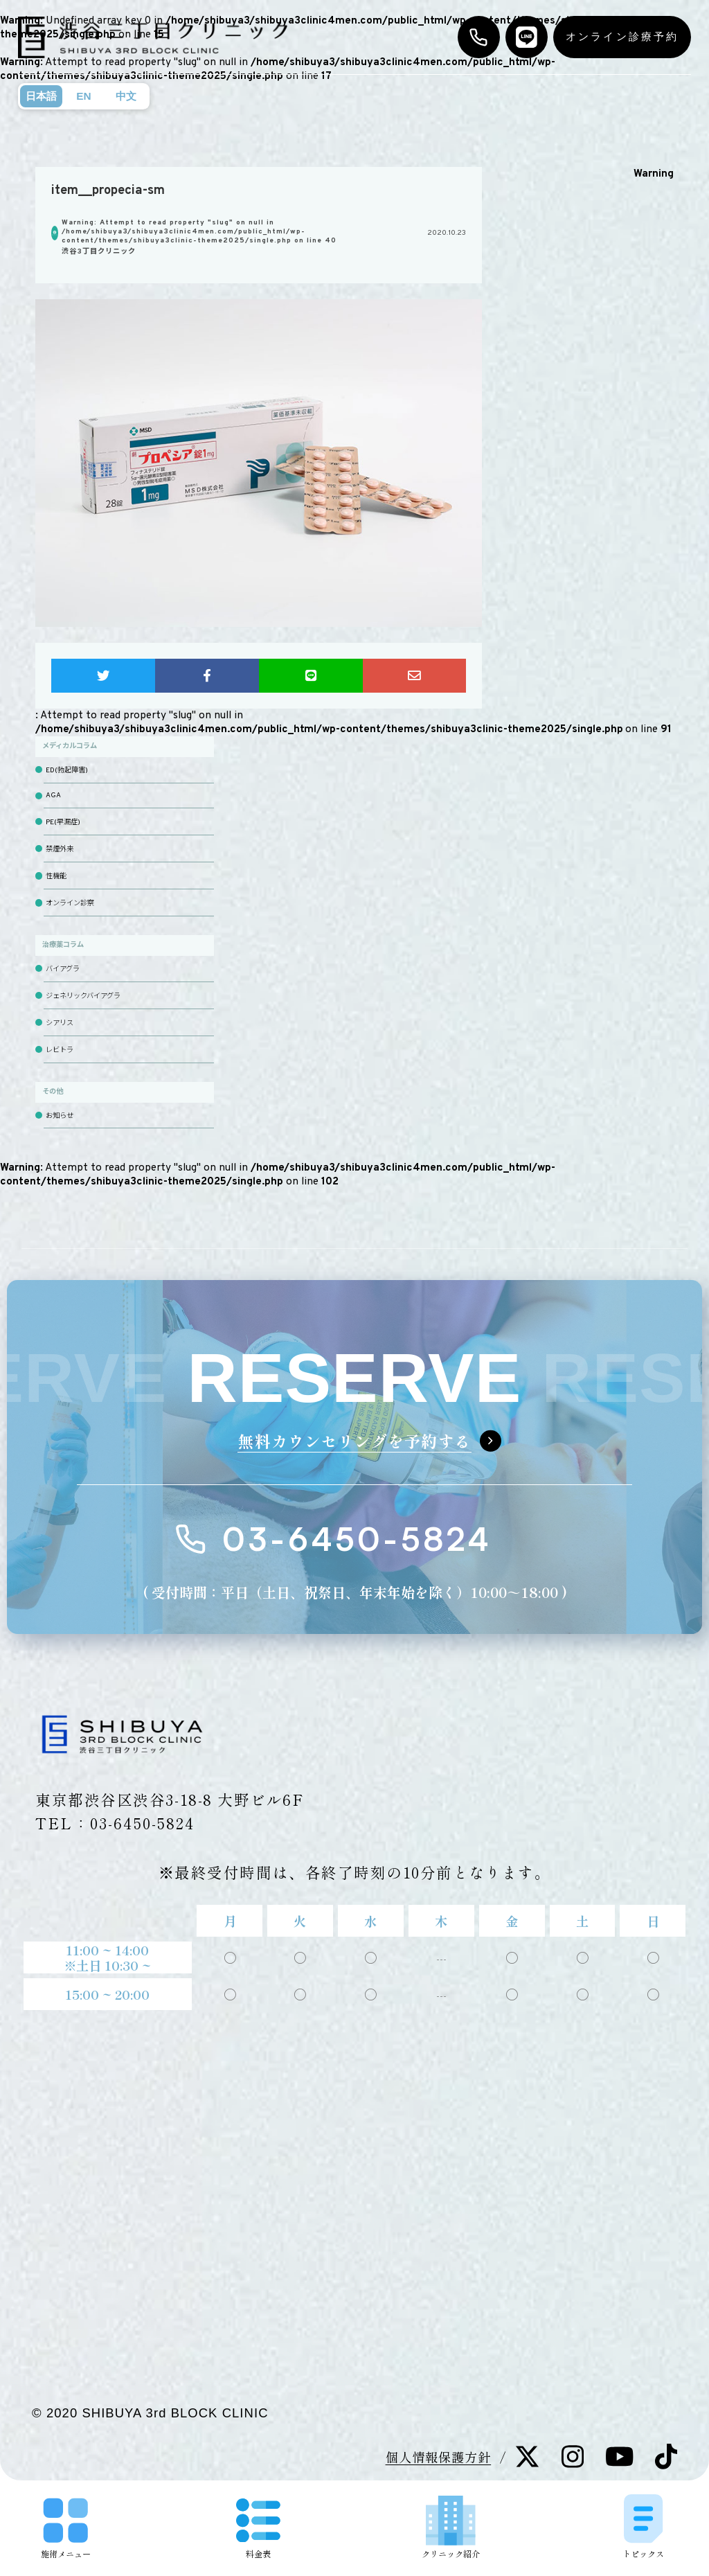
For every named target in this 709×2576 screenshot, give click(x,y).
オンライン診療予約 (622, 36)
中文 (126, 96)
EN (83, 96)
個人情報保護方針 (439, 2457)
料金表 (258, 2529)
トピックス (643, 2525)
